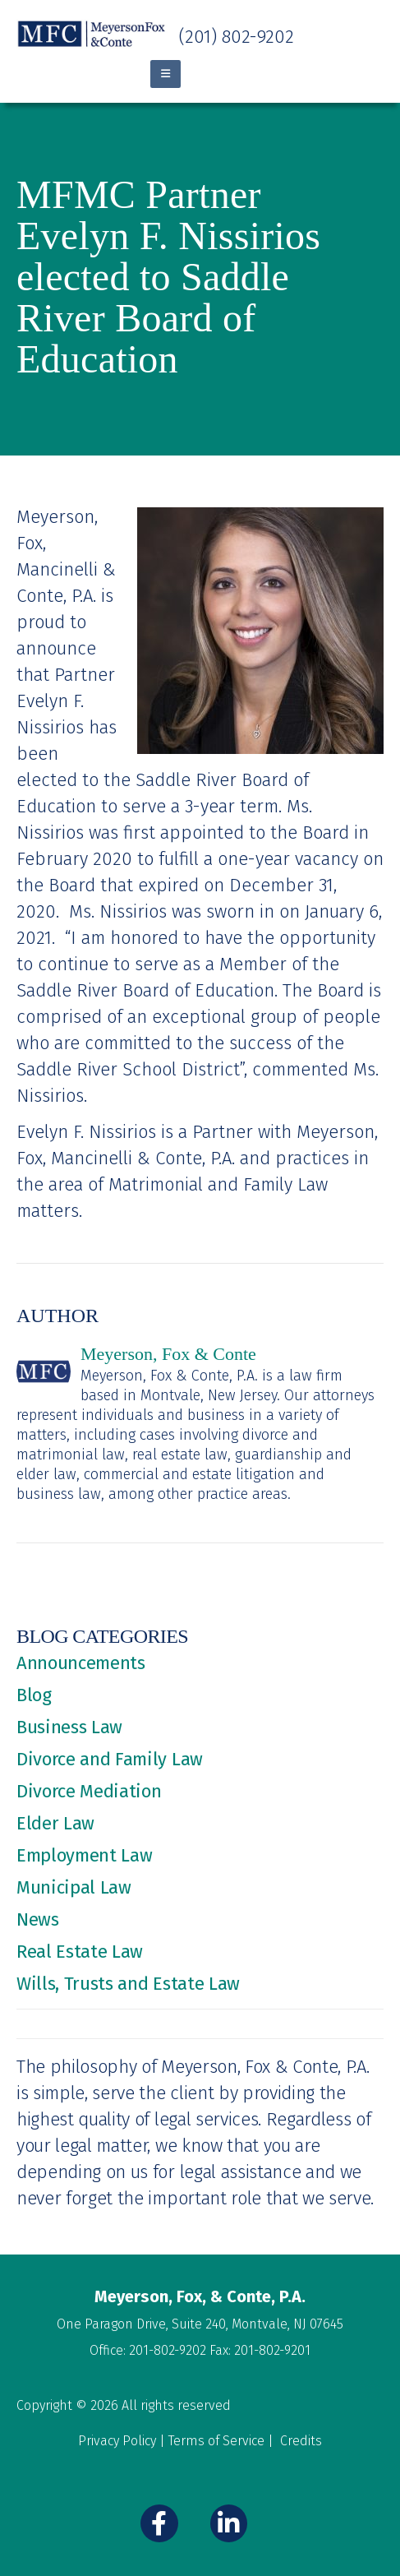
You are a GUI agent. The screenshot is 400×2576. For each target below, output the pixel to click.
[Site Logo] (92, 34)
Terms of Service (216, 2441)
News (37, 1919)
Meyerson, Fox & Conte (168, 1353)
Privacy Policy (117, 2441)
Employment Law (84, 1855)
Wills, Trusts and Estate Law (128, 1983)
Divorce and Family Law (109, 1759)
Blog (34, 1695)
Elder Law (55, 1823)
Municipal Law (73, 1887)
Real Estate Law (79, 1951)
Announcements (80, 1663)
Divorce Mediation (88, 1791)
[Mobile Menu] (165, 74)
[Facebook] (159, 2523)
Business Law (69, 1727)
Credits (301, 2441)
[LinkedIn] (229, 2523)
